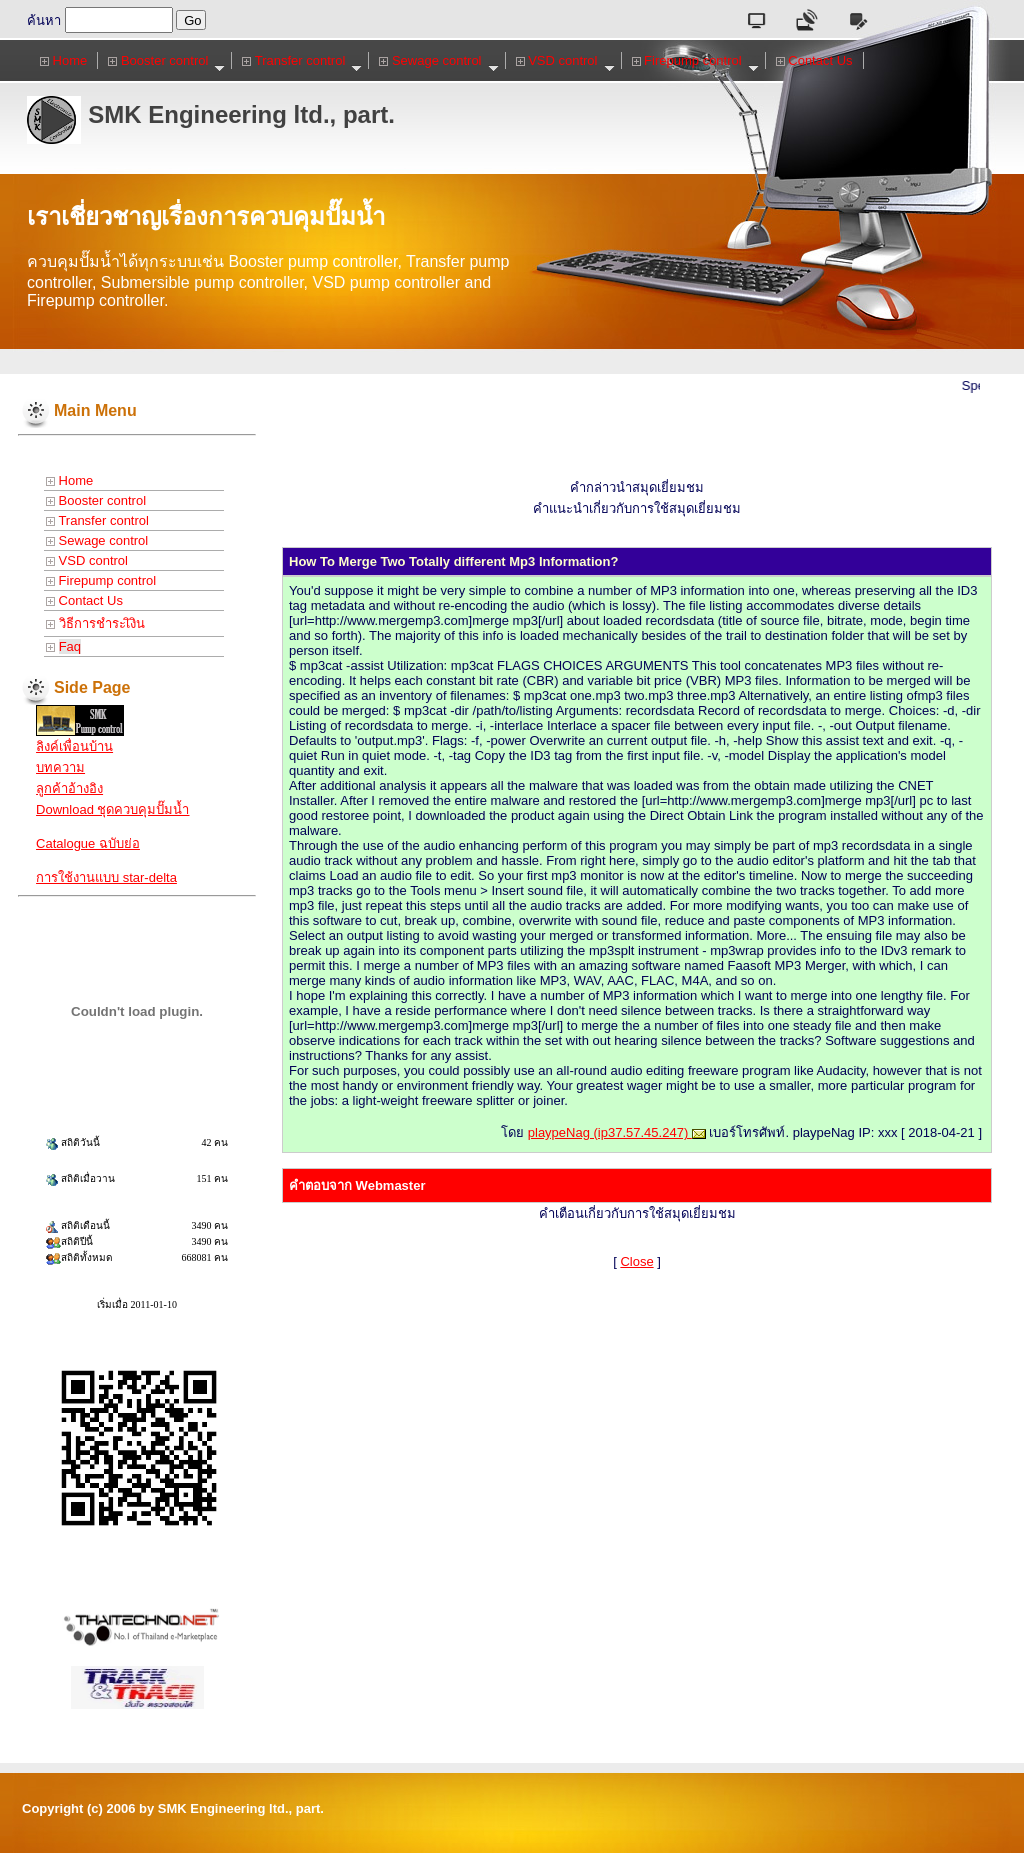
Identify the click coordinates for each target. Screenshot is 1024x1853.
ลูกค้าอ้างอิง (69, 788)
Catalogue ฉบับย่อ (88, 843)
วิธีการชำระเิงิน (95, 623)
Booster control (166, 61)
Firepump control (695, 61)
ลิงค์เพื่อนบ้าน (74, 746)
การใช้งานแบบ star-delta (106, 877)
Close (636, 1261)
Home (63, 60)
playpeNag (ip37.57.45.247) (617, 1132)
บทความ (60, 767)
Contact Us (814, 60)
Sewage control (438, 61)
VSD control (565, 61)
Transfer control (302, 61)
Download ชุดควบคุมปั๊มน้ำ (112, 809)
